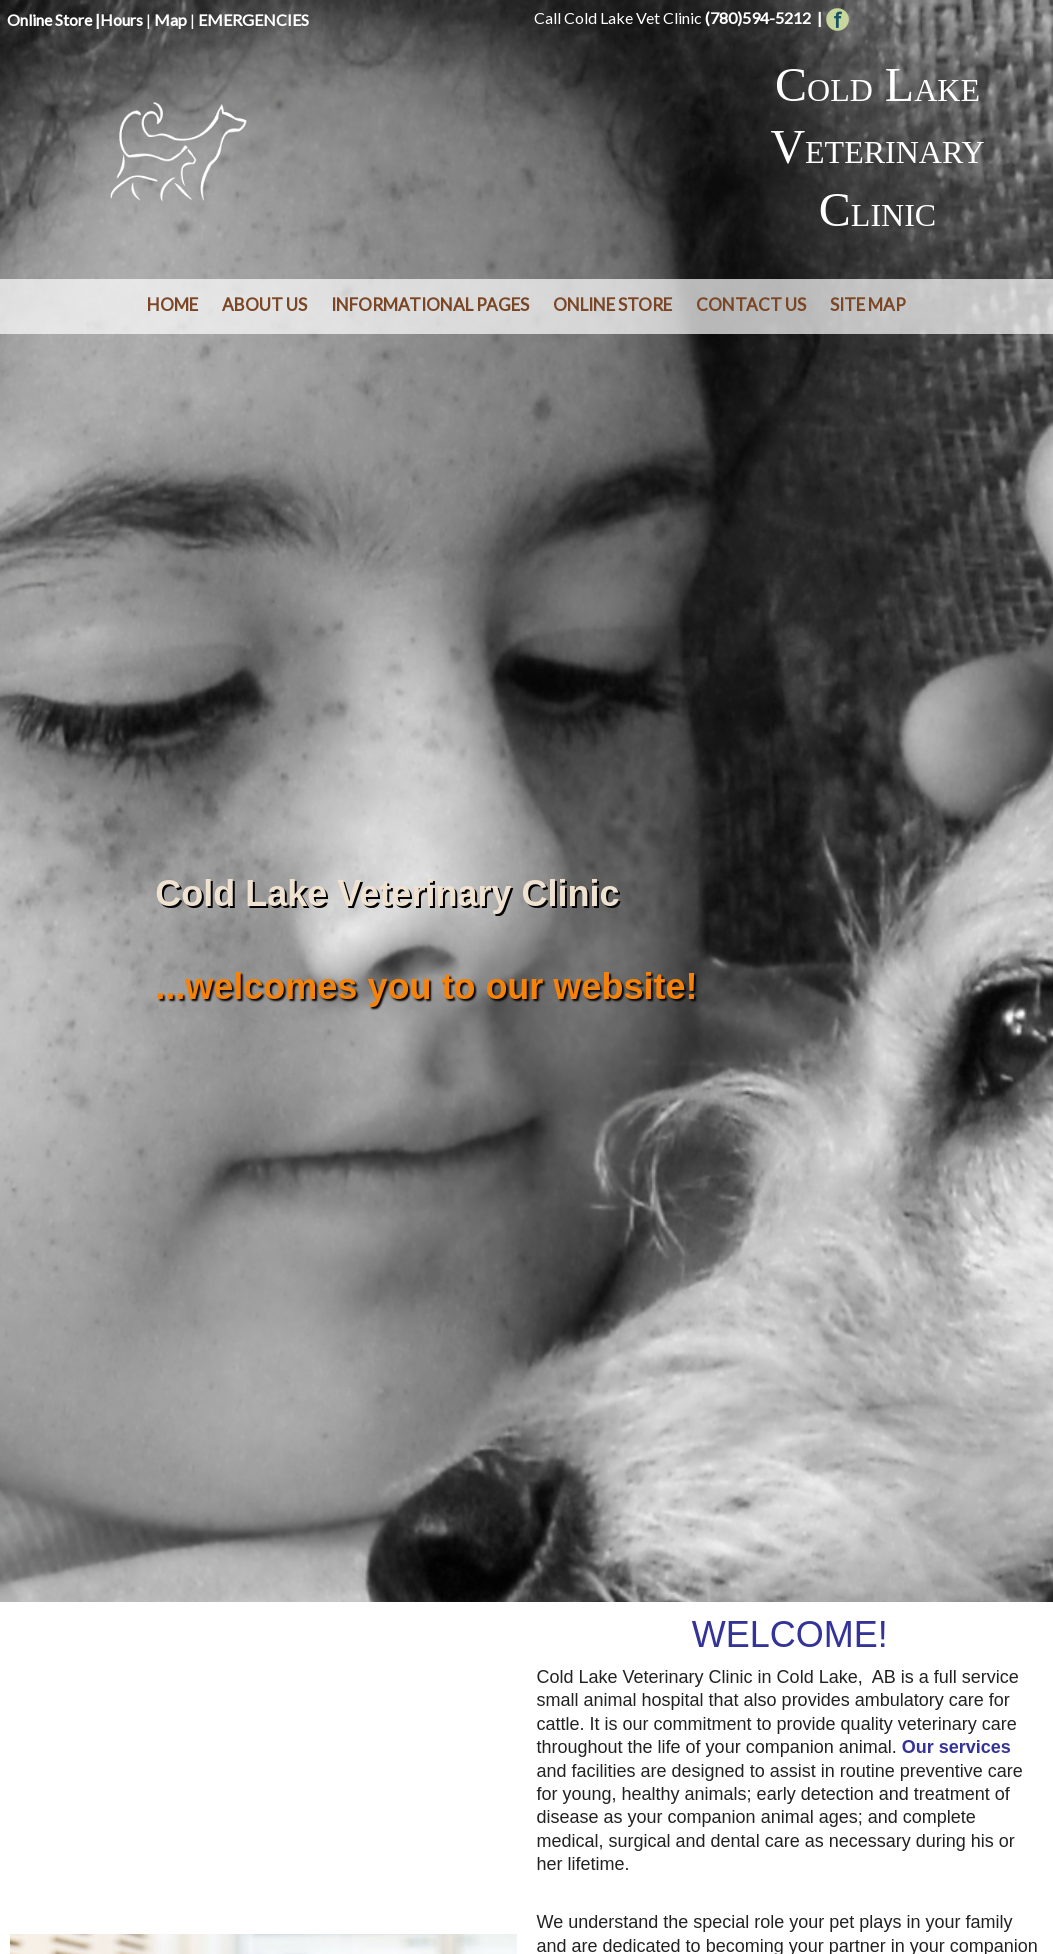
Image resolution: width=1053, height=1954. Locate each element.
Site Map (868, 304)
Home (172, 304)
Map (170, 19)
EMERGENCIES (253, 19)
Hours (121, 19)
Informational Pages (430, 304)
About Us (264, 304)
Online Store (49, 19)
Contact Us (751, 304)
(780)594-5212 (758, 17)
